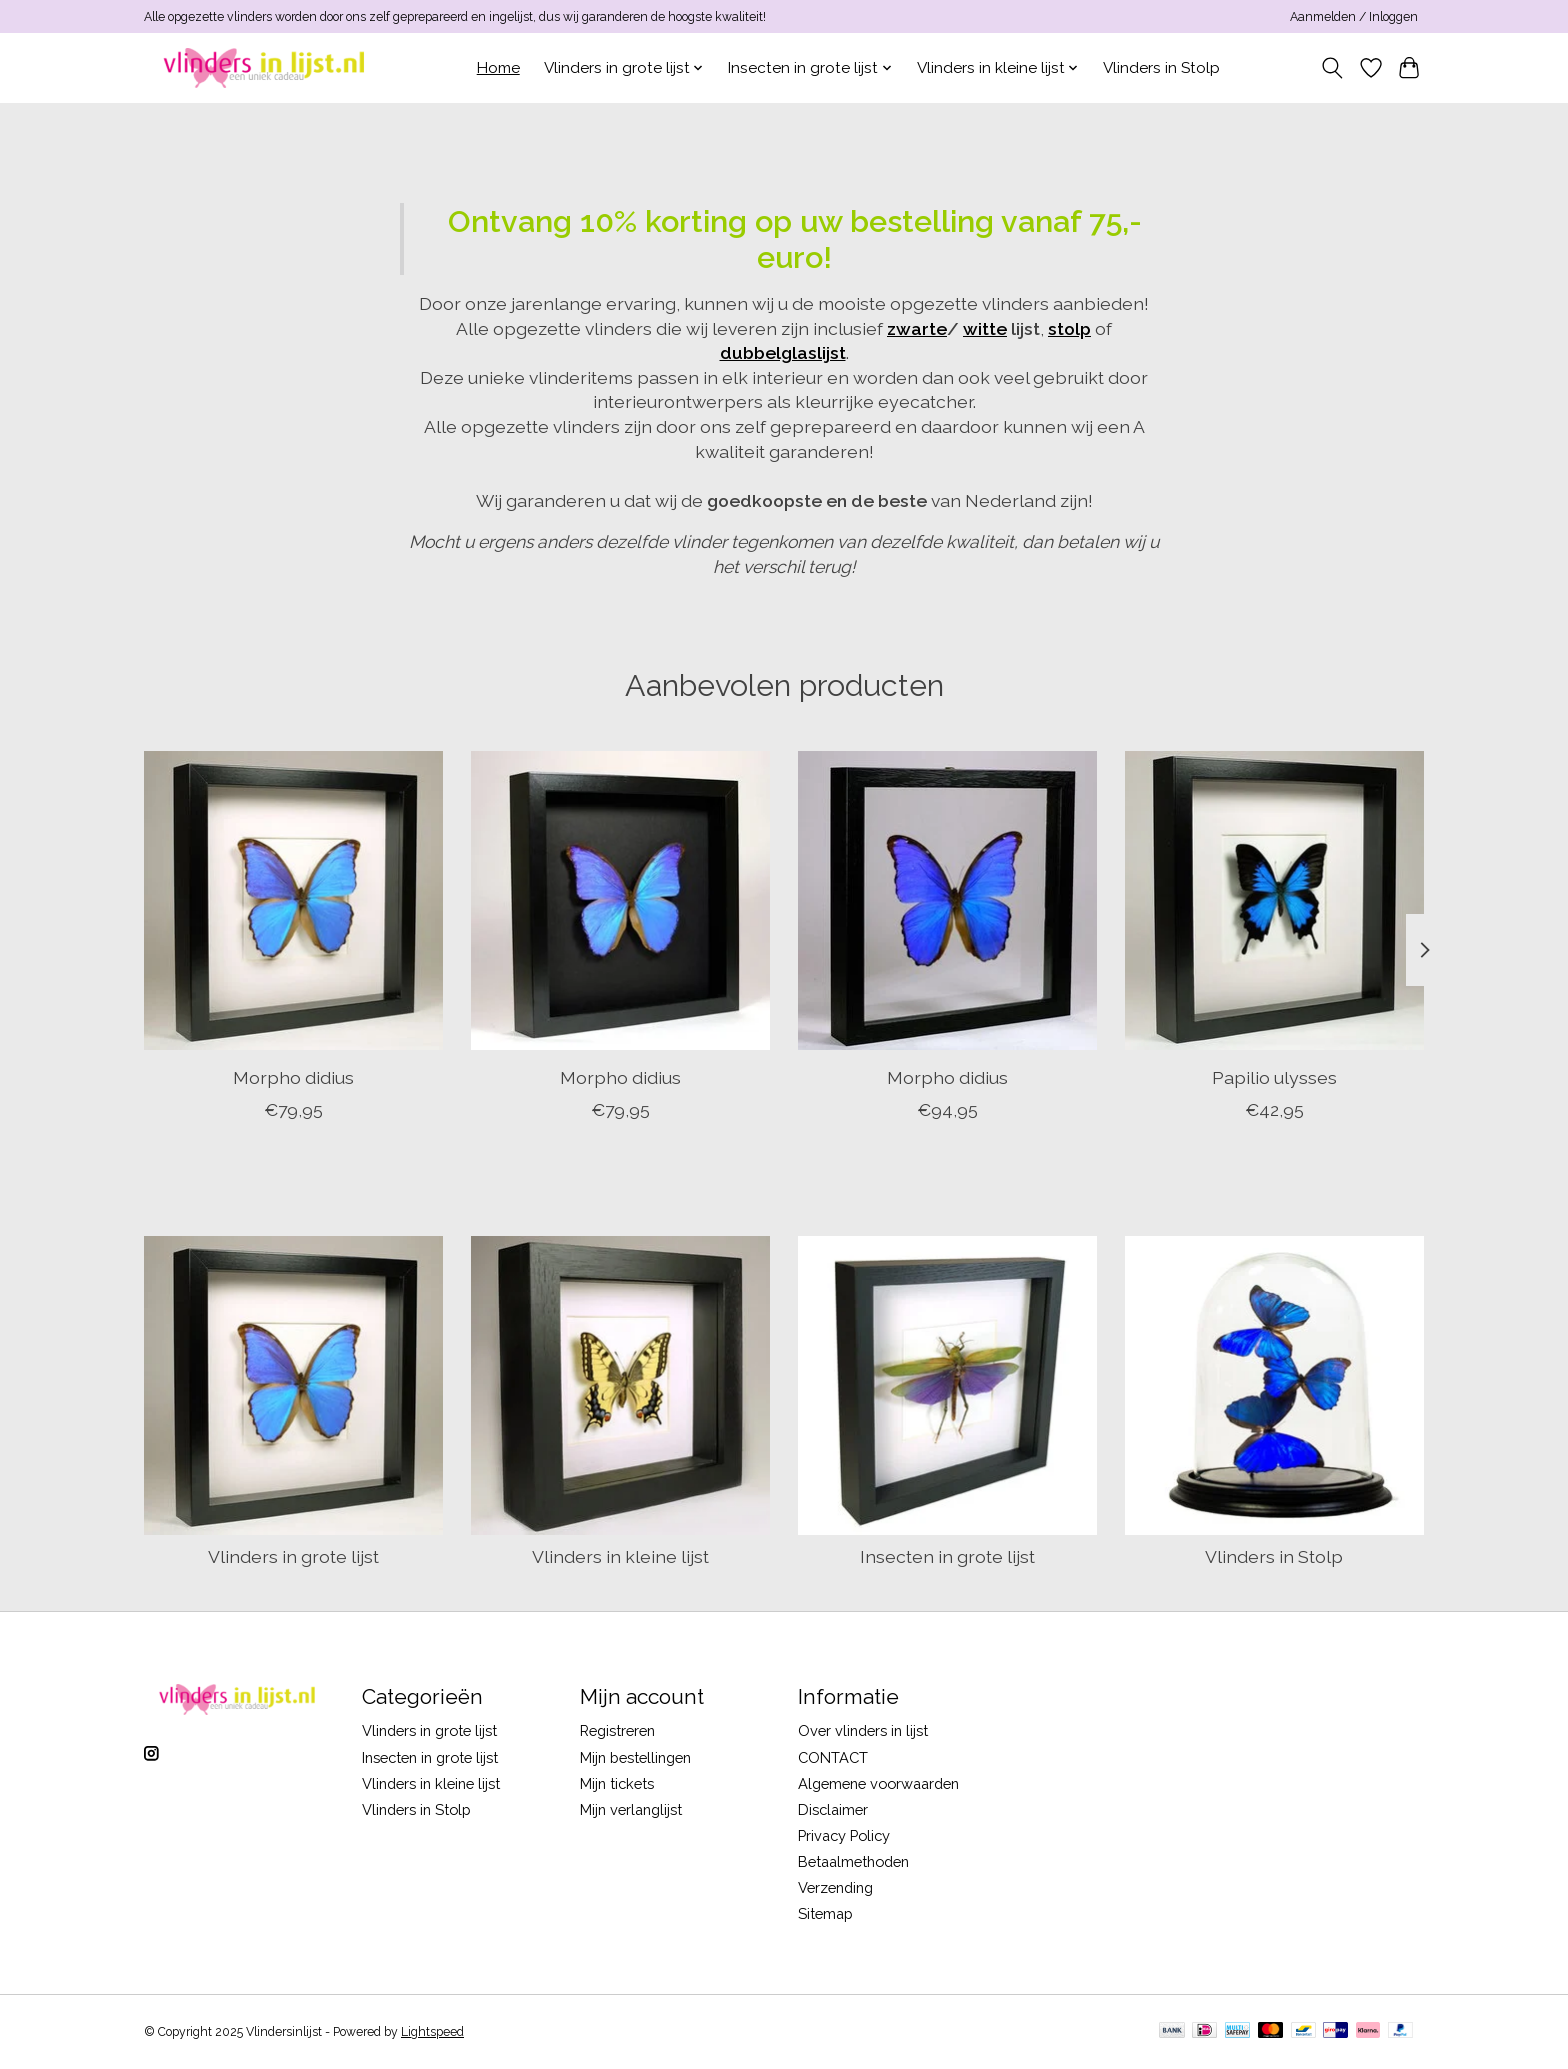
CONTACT (833, 1757)
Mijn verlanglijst (631, 1809)
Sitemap (825, 1913)
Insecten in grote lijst (947, 1556)
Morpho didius (293, 1077)
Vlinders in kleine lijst (620, 1556)
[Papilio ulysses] (1274, 900)
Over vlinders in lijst (863, 1730)
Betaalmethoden (853, 1861)
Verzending (835, 1887)
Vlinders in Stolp (1161, 68)
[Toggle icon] (1332, 68)
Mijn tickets (617, 1783)
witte (985, 328)
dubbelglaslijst (783, 352)
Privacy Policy (844, 1835)
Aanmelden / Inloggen (1354, 17)
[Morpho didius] (293, 900)
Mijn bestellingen (635, 1757)
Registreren (617, 1730)
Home (498, 68)
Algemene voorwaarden (878, 1783)
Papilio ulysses (1274, 1077)
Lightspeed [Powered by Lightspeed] (432, 2032)
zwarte (917, 328)
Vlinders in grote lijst (293, 1556)
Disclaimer (833, 1809)
